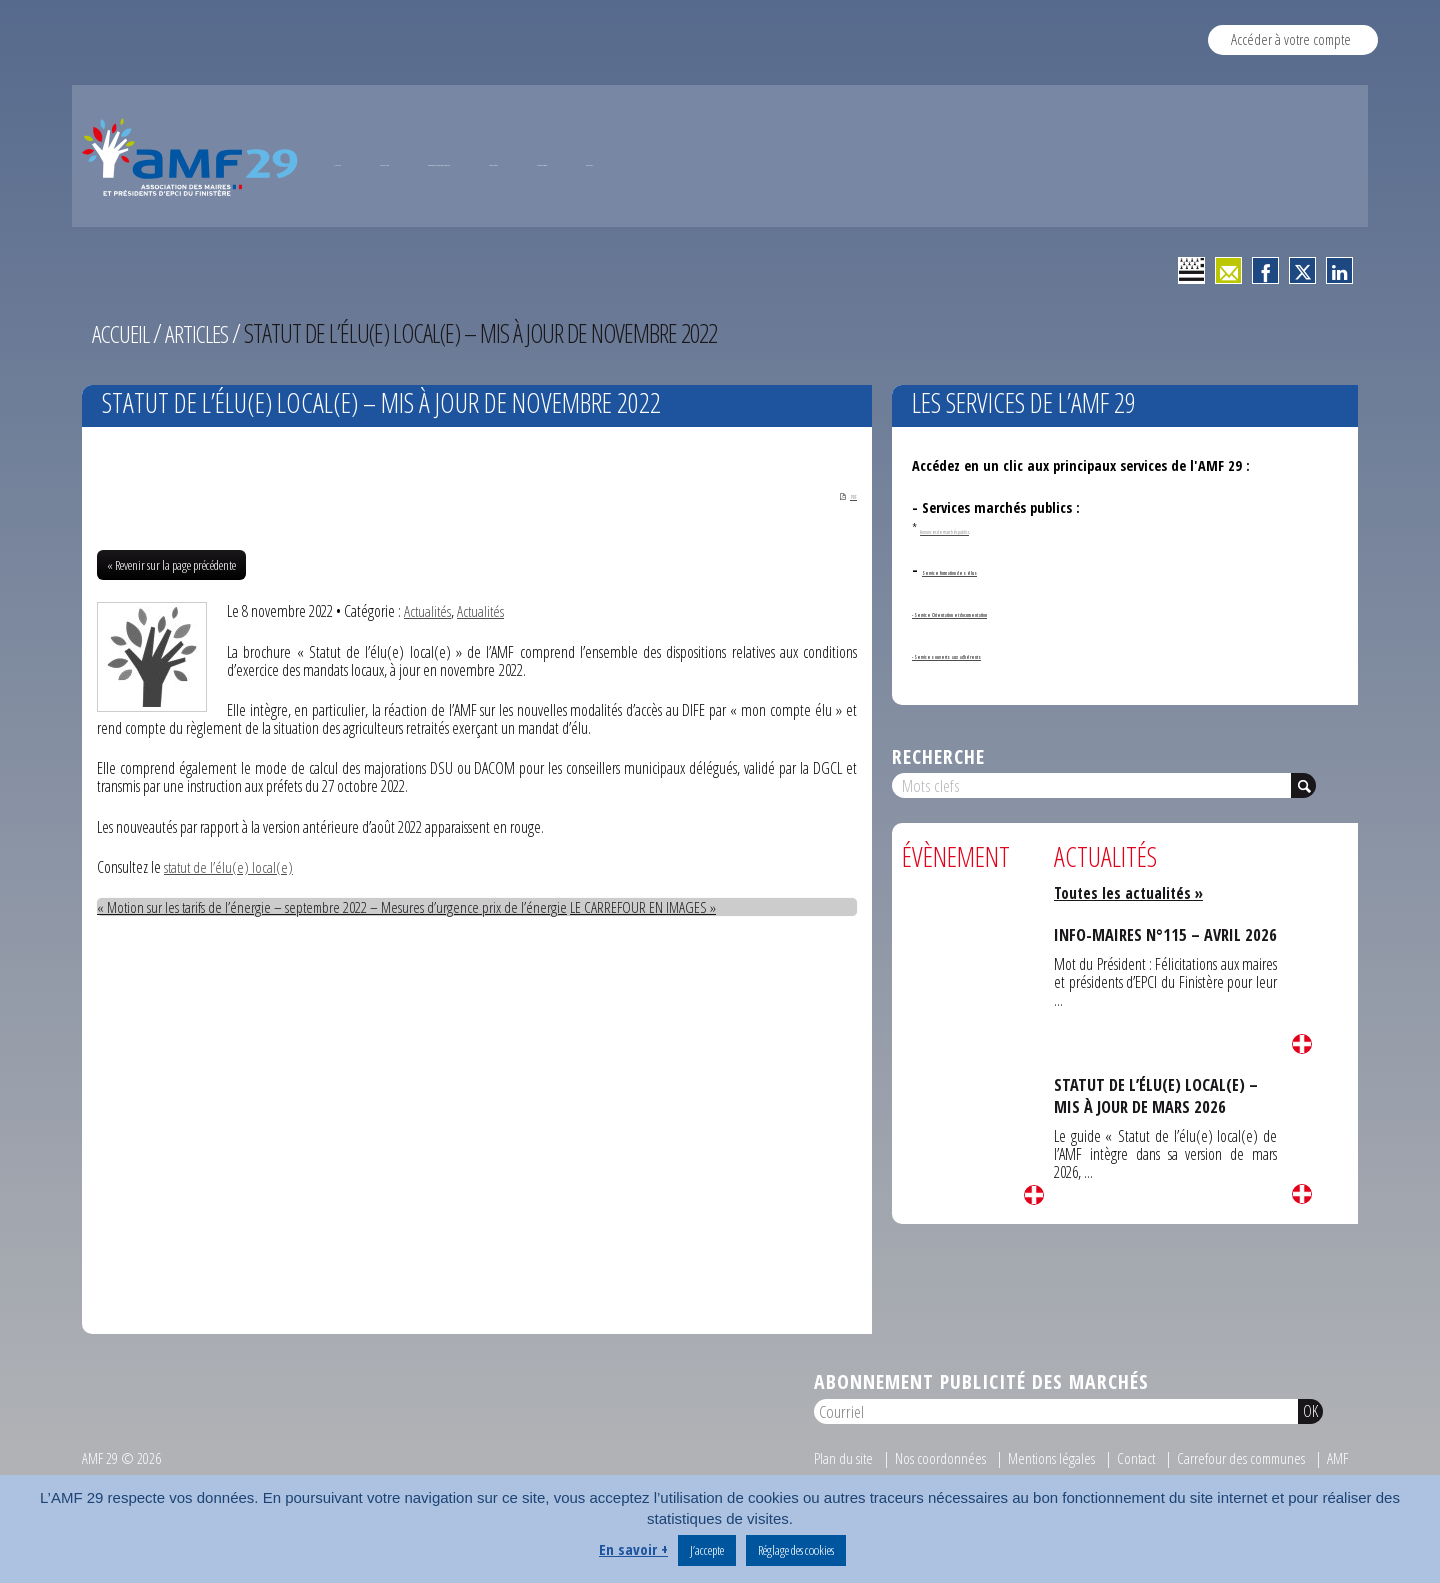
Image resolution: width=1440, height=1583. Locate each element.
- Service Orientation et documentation (1035, 691)
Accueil (123, 413)
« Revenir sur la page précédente (171, 648)
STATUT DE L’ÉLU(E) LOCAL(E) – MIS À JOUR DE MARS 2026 (1157, 1175)
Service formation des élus (1004, 649)
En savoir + (633, 1549)
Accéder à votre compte (1291, 39)
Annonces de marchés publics (992, 607)
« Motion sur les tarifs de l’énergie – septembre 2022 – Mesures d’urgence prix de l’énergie (335, 990)
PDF (835, 576)
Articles (203, 413)
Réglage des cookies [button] (796, 1550)
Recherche (938, 835)
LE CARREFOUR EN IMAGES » (651, 990)
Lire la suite (1034, 1275)
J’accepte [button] (707, 1550)
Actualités (428, 694)
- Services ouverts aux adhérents (1012, 733)
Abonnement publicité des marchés (981, 1464)
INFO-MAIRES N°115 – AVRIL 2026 (1150, 1025)
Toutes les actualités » (1132, 973)
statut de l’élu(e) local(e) (230, 949)
